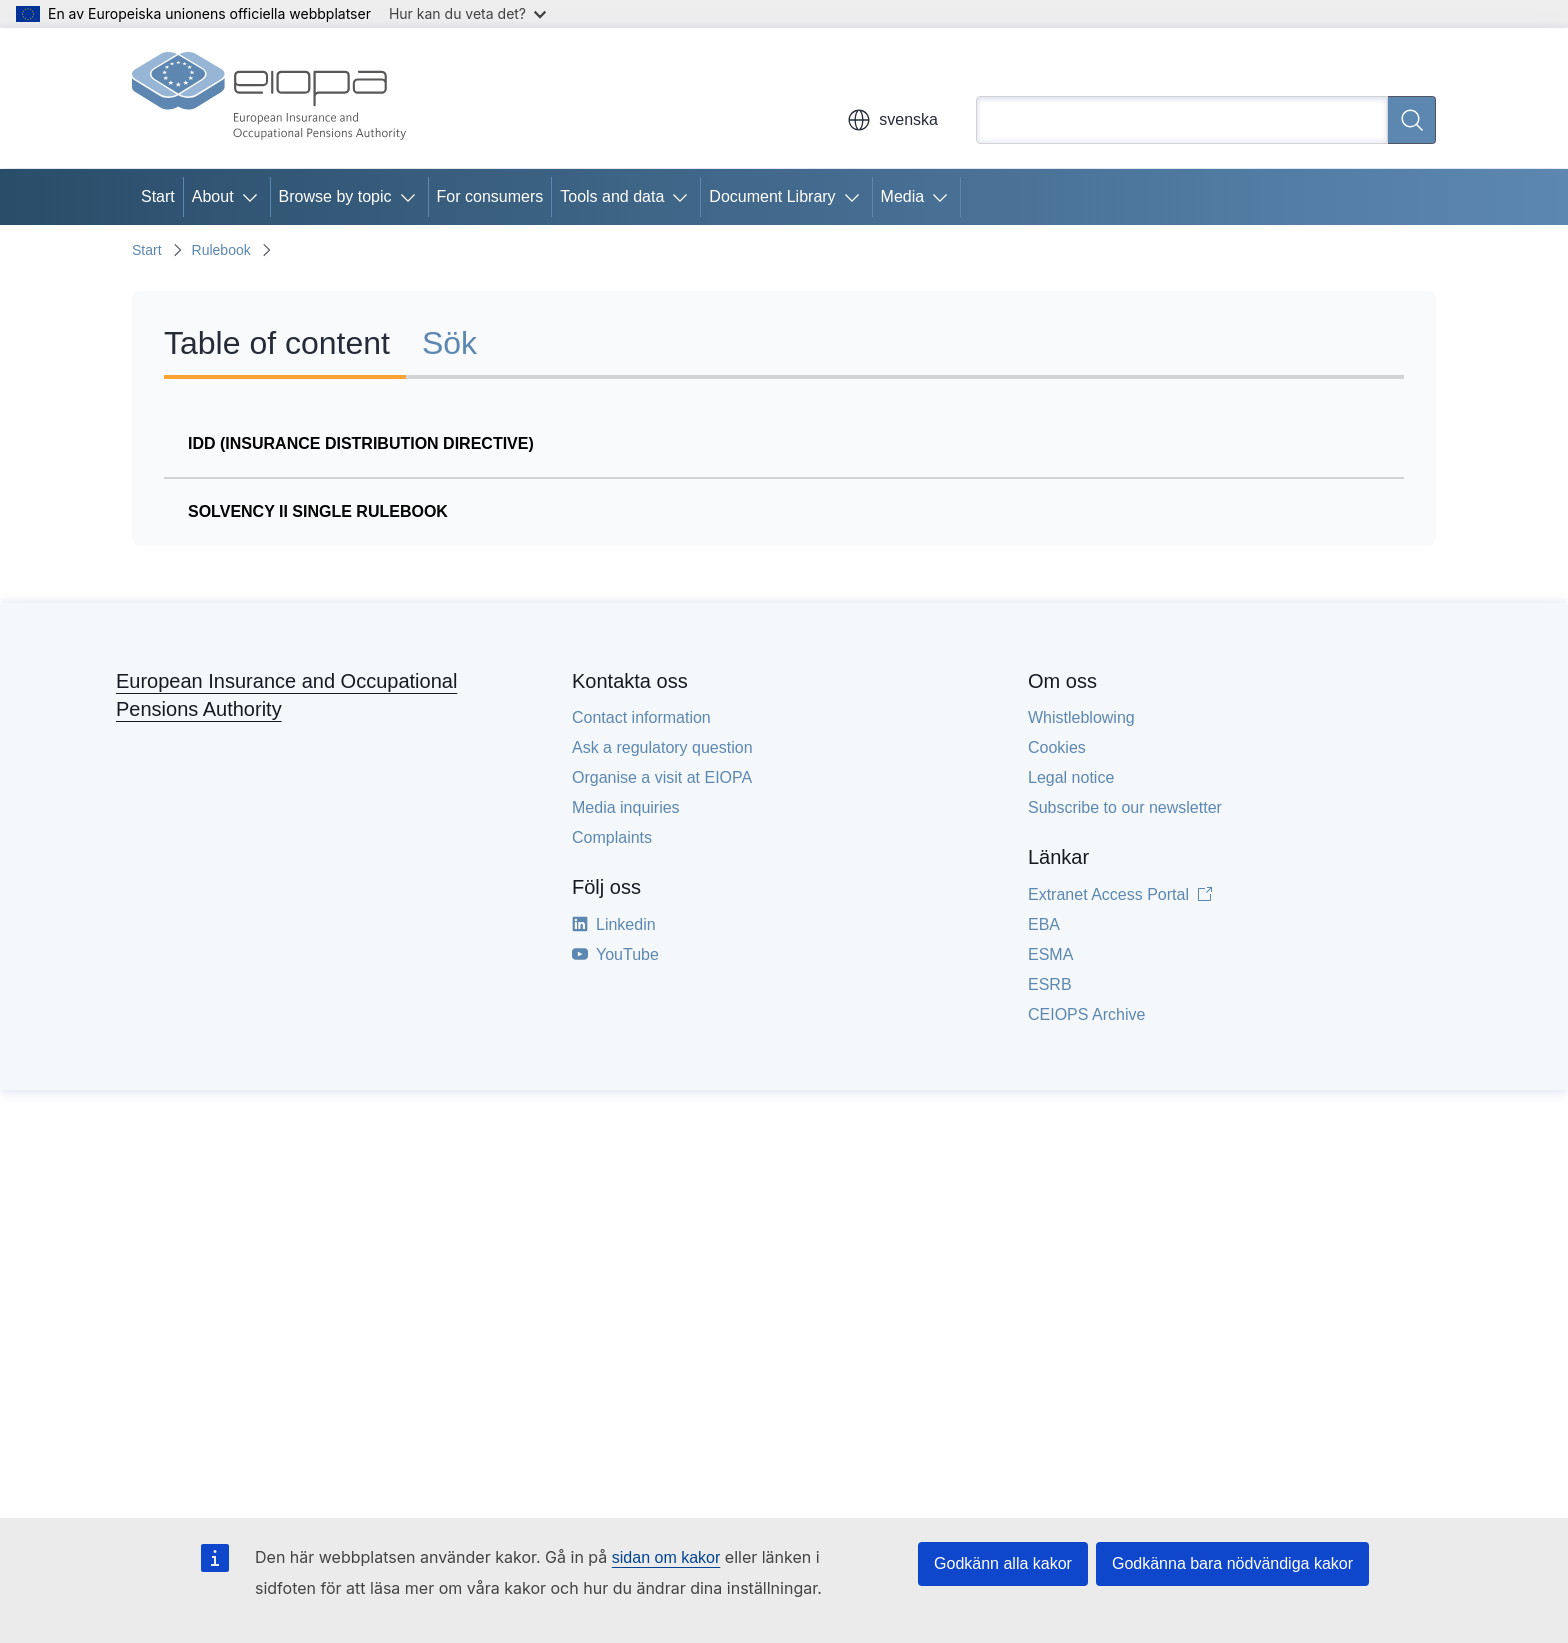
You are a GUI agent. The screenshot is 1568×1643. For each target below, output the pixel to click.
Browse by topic (335, 196)
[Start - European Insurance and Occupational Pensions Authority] (269, 98)
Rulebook (221, 250)
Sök (449, 343)
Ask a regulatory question (662, 747)
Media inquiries (626, 807)
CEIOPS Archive (1086, 1014)
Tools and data (612, 196)
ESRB (1050, 984)
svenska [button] (892, 120)
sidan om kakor (666, 1557)
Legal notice (1071, 777)
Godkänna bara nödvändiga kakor (1232, 1563)
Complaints (612, 837)
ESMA (1050, 954)
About (213, 196)
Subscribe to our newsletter (1125, 807)
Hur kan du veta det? (467, 13)
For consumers (490, 196)
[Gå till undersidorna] (254, 197)
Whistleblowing (1081, 717)
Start (158, 196)
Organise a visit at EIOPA (662, 777)
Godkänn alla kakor (1003, 1563)
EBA (1044, 924)
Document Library (772, 196)
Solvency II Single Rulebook (318, 511)
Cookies (1057, 747)
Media (903, 196)
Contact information (641, 717)
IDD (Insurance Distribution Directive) (361, 443)
